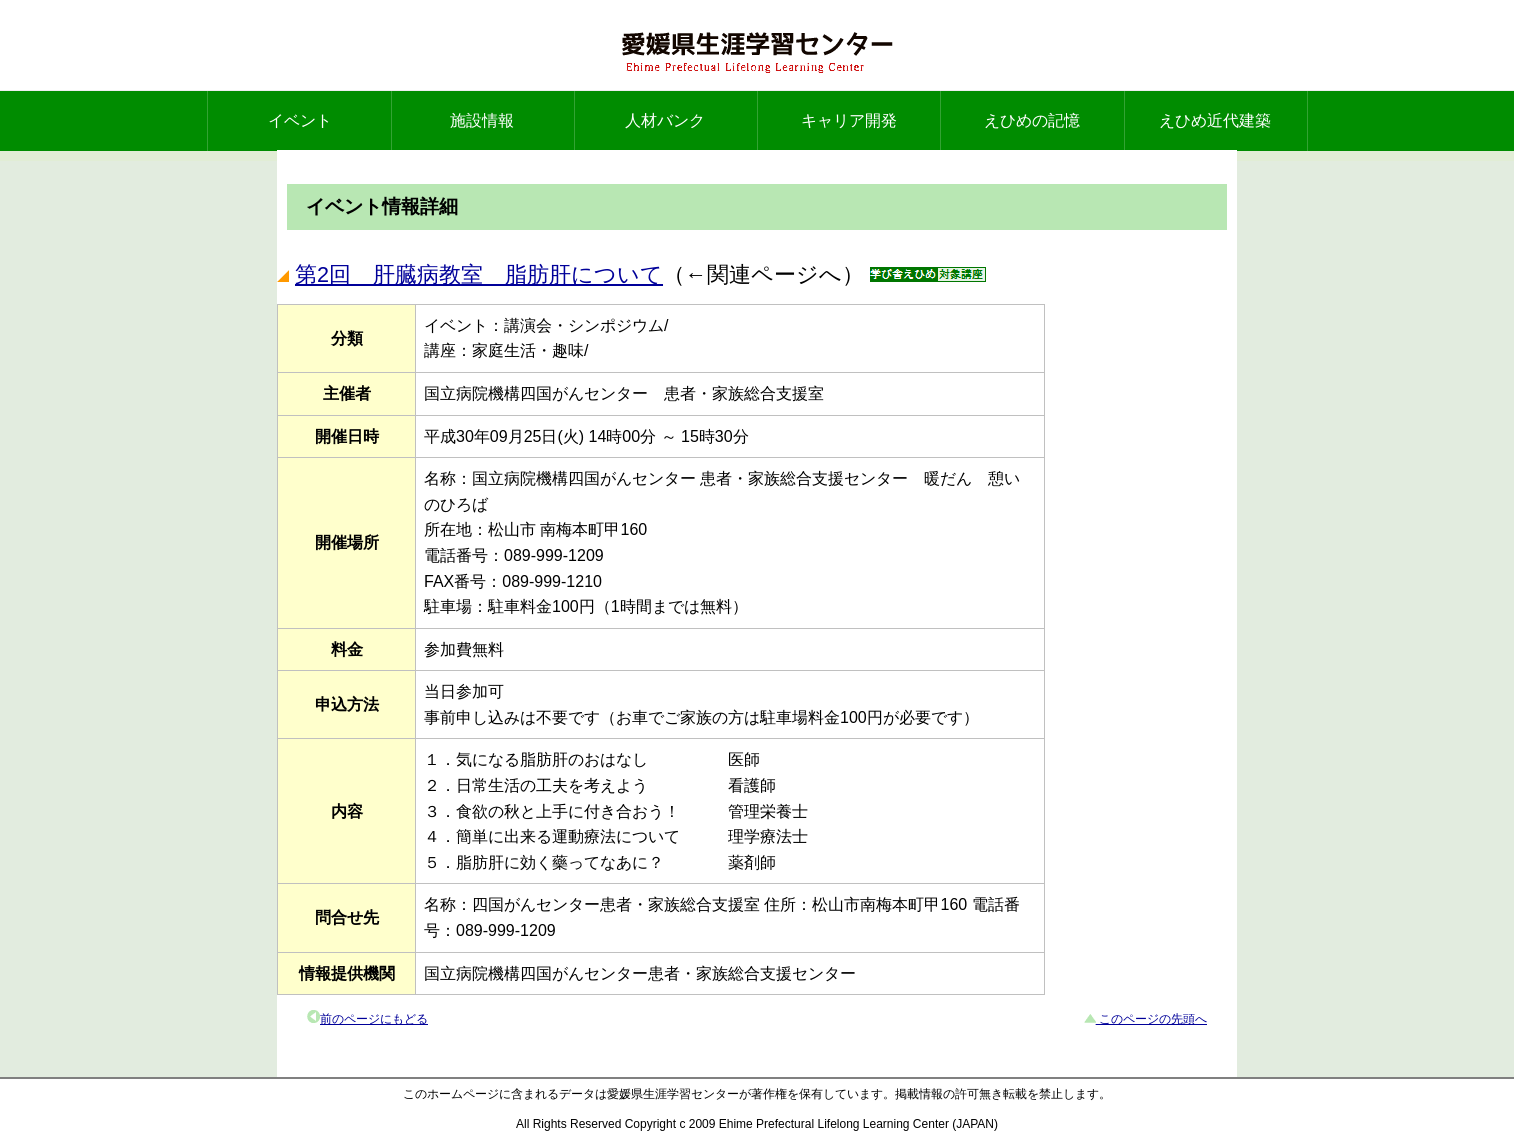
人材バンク (665, 120)
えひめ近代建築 (1215, 120)
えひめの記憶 (1032, 120)
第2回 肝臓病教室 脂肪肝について (479, 274)
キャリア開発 (849, 120)
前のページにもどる (374, 1019)
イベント (300, 120)
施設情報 (482, 120)
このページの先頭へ (1151, 1019)
